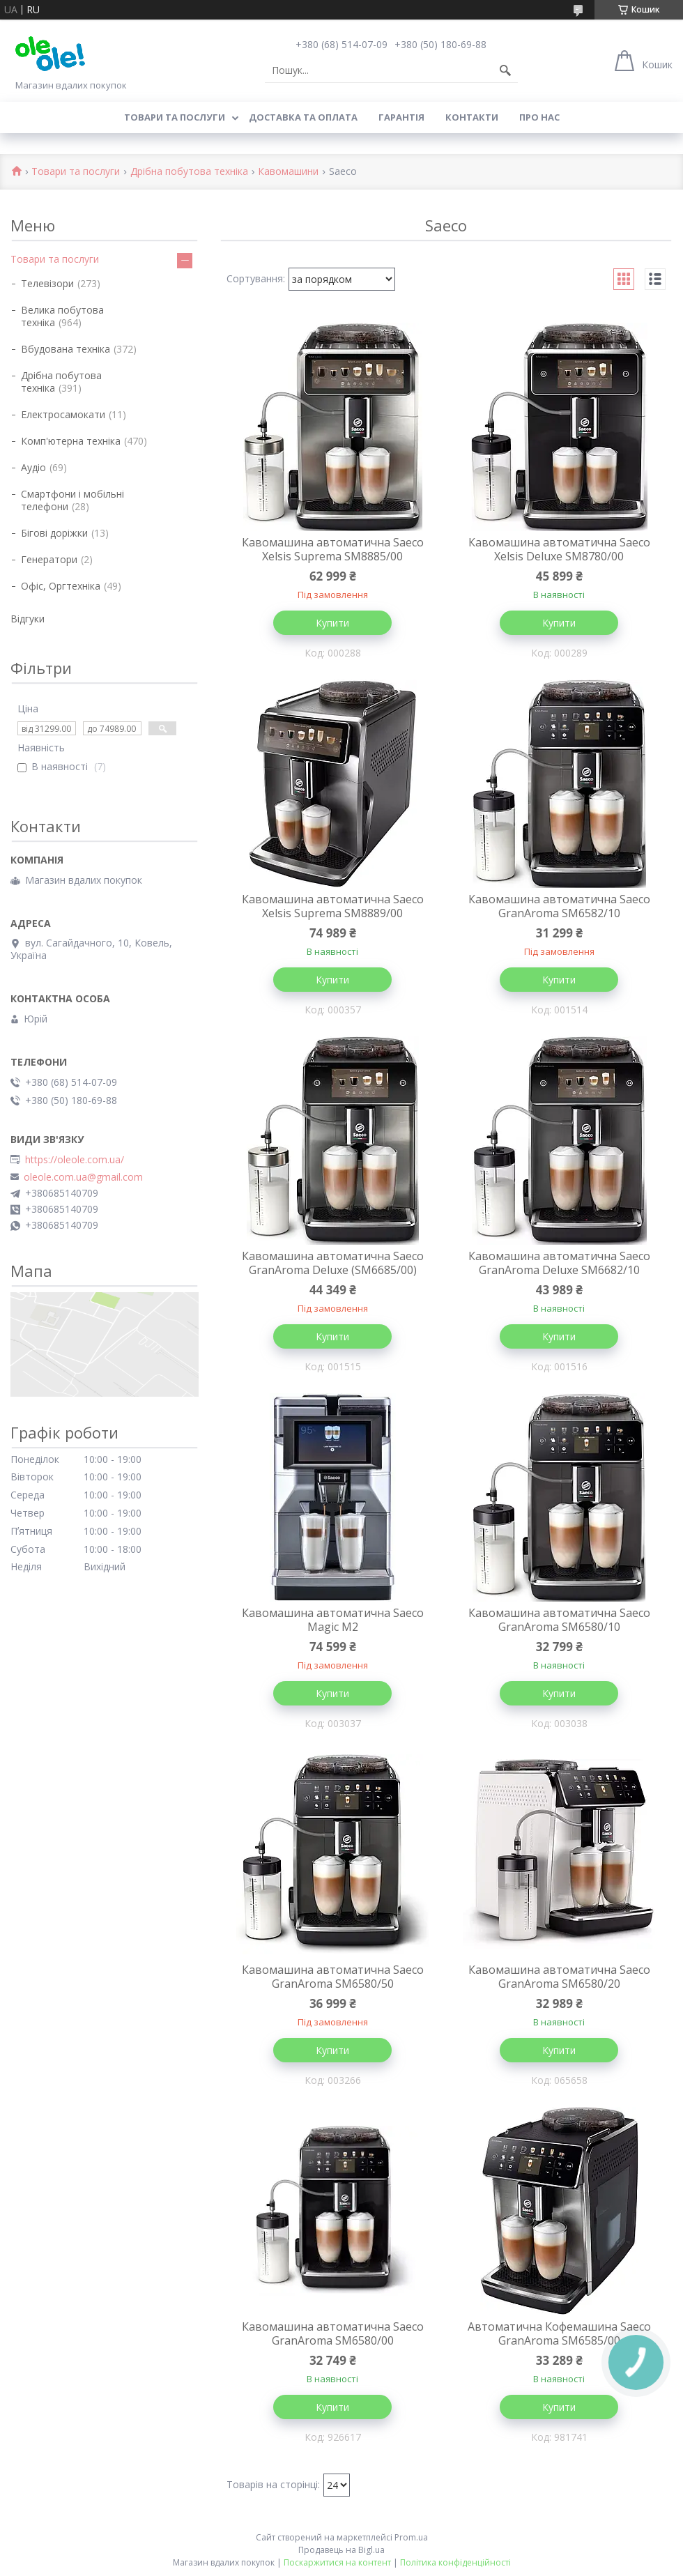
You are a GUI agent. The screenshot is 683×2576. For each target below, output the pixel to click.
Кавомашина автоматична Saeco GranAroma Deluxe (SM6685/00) (333, 1263)
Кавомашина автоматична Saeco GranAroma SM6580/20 (559, 1977)
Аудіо (33, 467)
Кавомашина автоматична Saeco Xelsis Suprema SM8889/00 (333, 906)
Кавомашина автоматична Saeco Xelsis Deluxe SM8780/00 (559, 549)
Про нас (539, 117)
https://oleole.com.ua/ (74, 1159)
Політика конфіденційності (455, 2562)
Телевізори (47, 283)
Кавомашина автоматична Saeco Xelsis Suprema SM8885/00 (333, 549)
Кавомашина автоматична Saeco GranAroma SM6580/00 (333, 2333)
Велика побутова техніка (62, 316)
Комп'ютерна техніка (71, 440)
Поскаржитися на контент (337, 2562)
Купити (332, 622)
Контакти (471, 117)
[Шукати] (505, 70)
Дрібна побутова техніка (189, 172)
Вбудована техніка (65, 348)
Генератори (49, 559)
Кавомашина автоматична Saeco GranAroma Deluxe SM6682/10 (559, 1263)
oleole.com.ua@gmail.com (83, 1177)
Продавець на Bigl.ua (341, 2550)
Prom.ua (411, 2537)
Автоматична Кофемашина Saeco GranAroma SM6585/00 (559, 2333)
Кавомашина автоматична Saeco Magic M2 (333, 1620)
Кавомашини (288, 172)
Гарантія (401, 117)
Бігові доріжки (54, 532)
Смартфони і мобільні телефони (72, 500)
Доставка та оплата (303, 117)
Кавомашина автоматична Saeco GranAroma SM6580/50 (333, 1977)
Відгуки (27, 618)
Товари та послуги (174, 117)
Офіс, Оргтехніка (60, 585)
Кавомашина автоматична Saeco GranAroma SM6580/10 (559, 1620)
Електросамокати (63, 414)
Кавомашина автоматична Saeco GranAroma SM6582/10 (559, 906)
